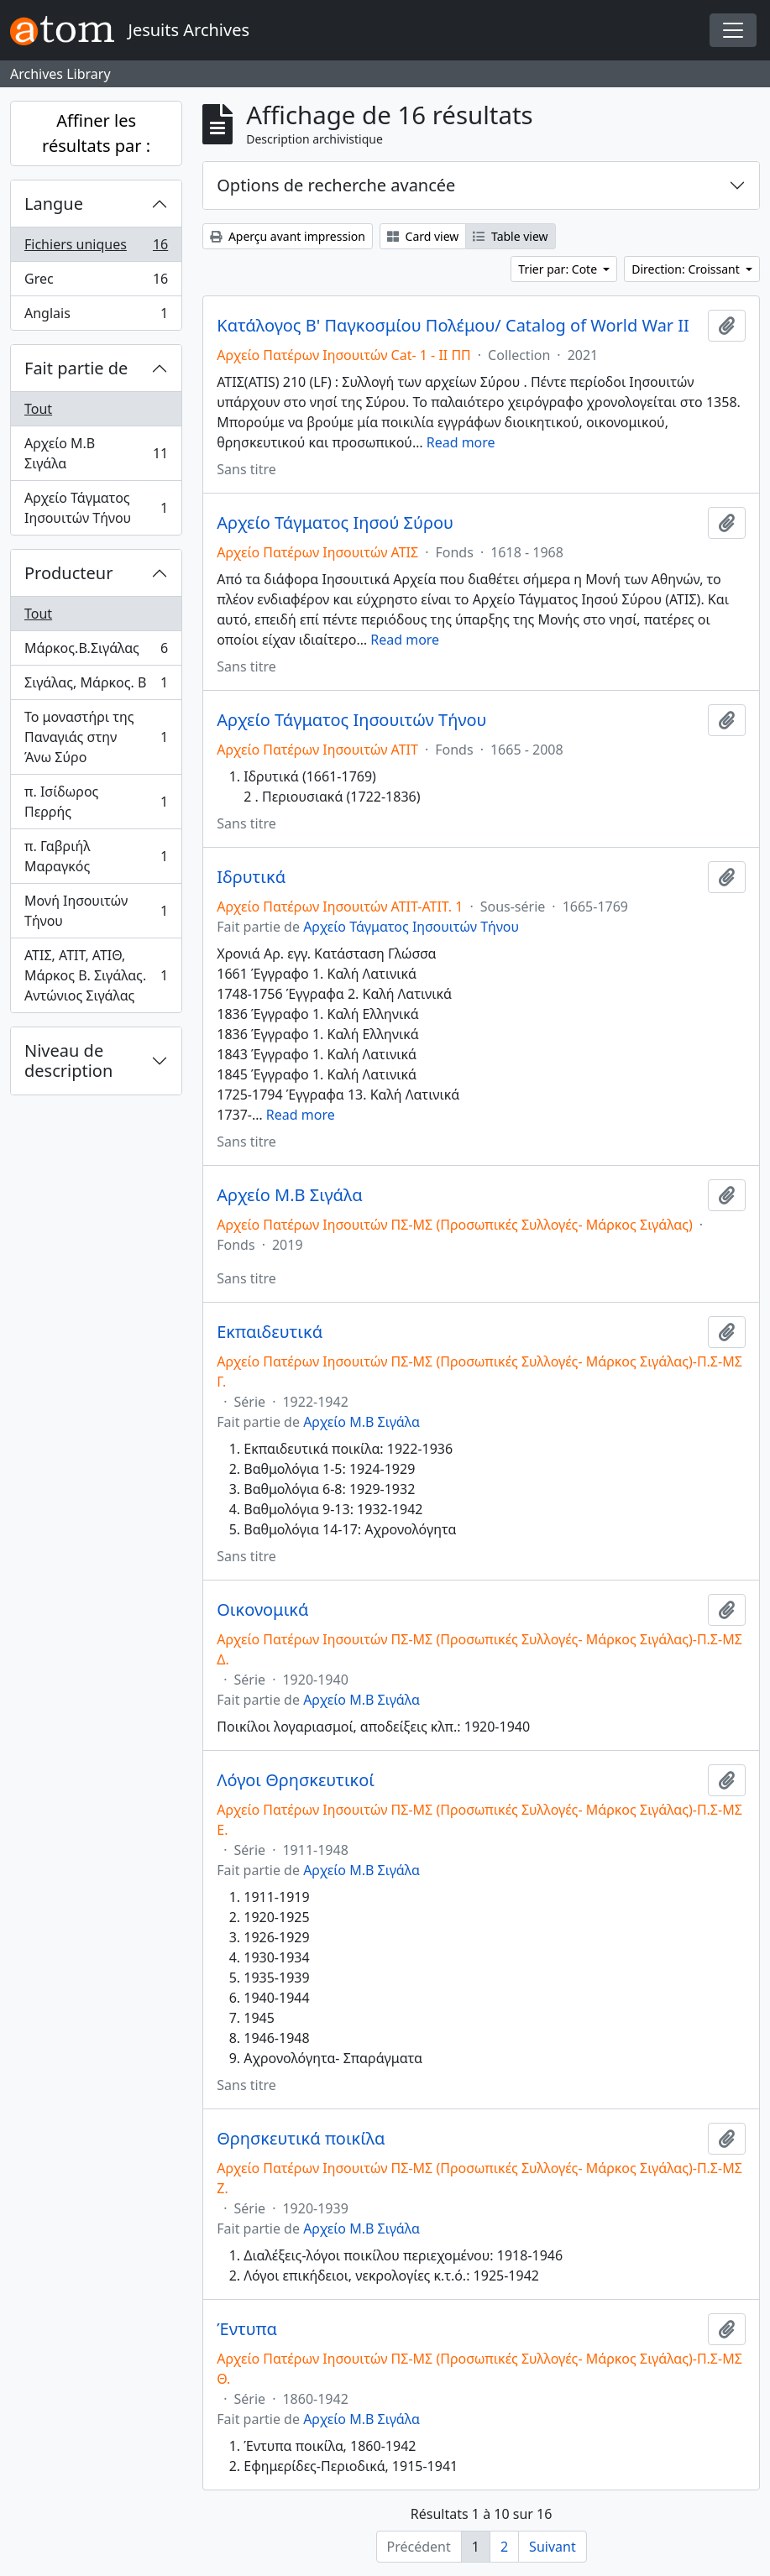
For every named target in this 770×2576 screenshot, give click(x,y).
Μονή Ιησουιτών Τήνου (96, 910)
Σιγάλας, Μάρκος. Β (96, 686)
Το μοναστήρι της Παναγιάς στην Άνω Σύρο (96, 737)
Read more (461, 442)
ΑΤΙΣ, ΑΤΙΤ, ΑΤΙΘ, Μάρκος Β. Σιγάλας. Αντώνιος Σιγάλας (96, 975)
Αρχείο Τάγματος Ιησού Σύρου (335, 523)
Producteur (68, 573)
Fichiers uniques (96, 248)
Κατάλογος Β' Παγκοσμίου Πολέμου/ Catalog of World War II (453, 326)
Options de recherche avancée (336, 185)
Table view (510, 236)
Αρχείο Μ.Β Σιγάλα (96, 453)
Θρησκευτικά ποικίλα (301, 2139)
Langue (53, 203)
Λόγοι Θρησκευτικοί (296, 1780)
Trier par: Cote (559, 269)
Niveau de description (68, 1060)
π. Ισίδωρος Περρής (96, 801)
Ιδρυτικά (251, 877)
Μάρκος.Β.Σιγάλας (96, 652)
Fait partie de (76, 368)
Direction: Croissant (686, 269)
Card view (422, 236)
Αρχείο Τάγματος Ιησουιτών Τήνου (96, 508)
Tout (38, 409)
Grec (96, 282)
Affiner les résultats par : (96, 133)
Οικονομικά (262, 1610)
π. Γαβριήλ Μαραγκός (96, 856)
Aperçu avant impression (287, 236)
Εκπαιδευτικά (269, 1332)
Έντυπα (247, 2329)
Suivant (552, 2546)
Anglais (96, 316)
